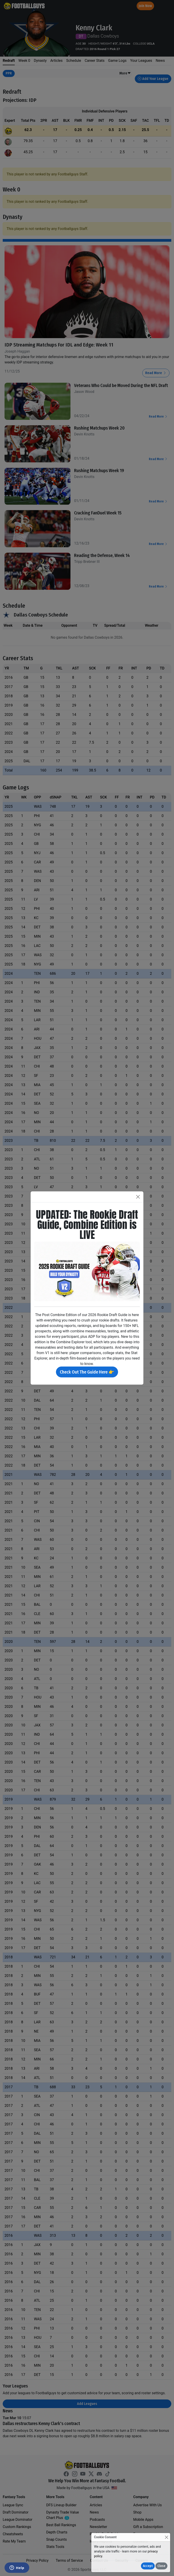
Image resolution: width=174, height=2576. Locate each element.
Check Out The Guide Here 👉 (87, 1372)
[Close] (166, 2537)
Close (161, 2566)
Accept (148, 2566)
